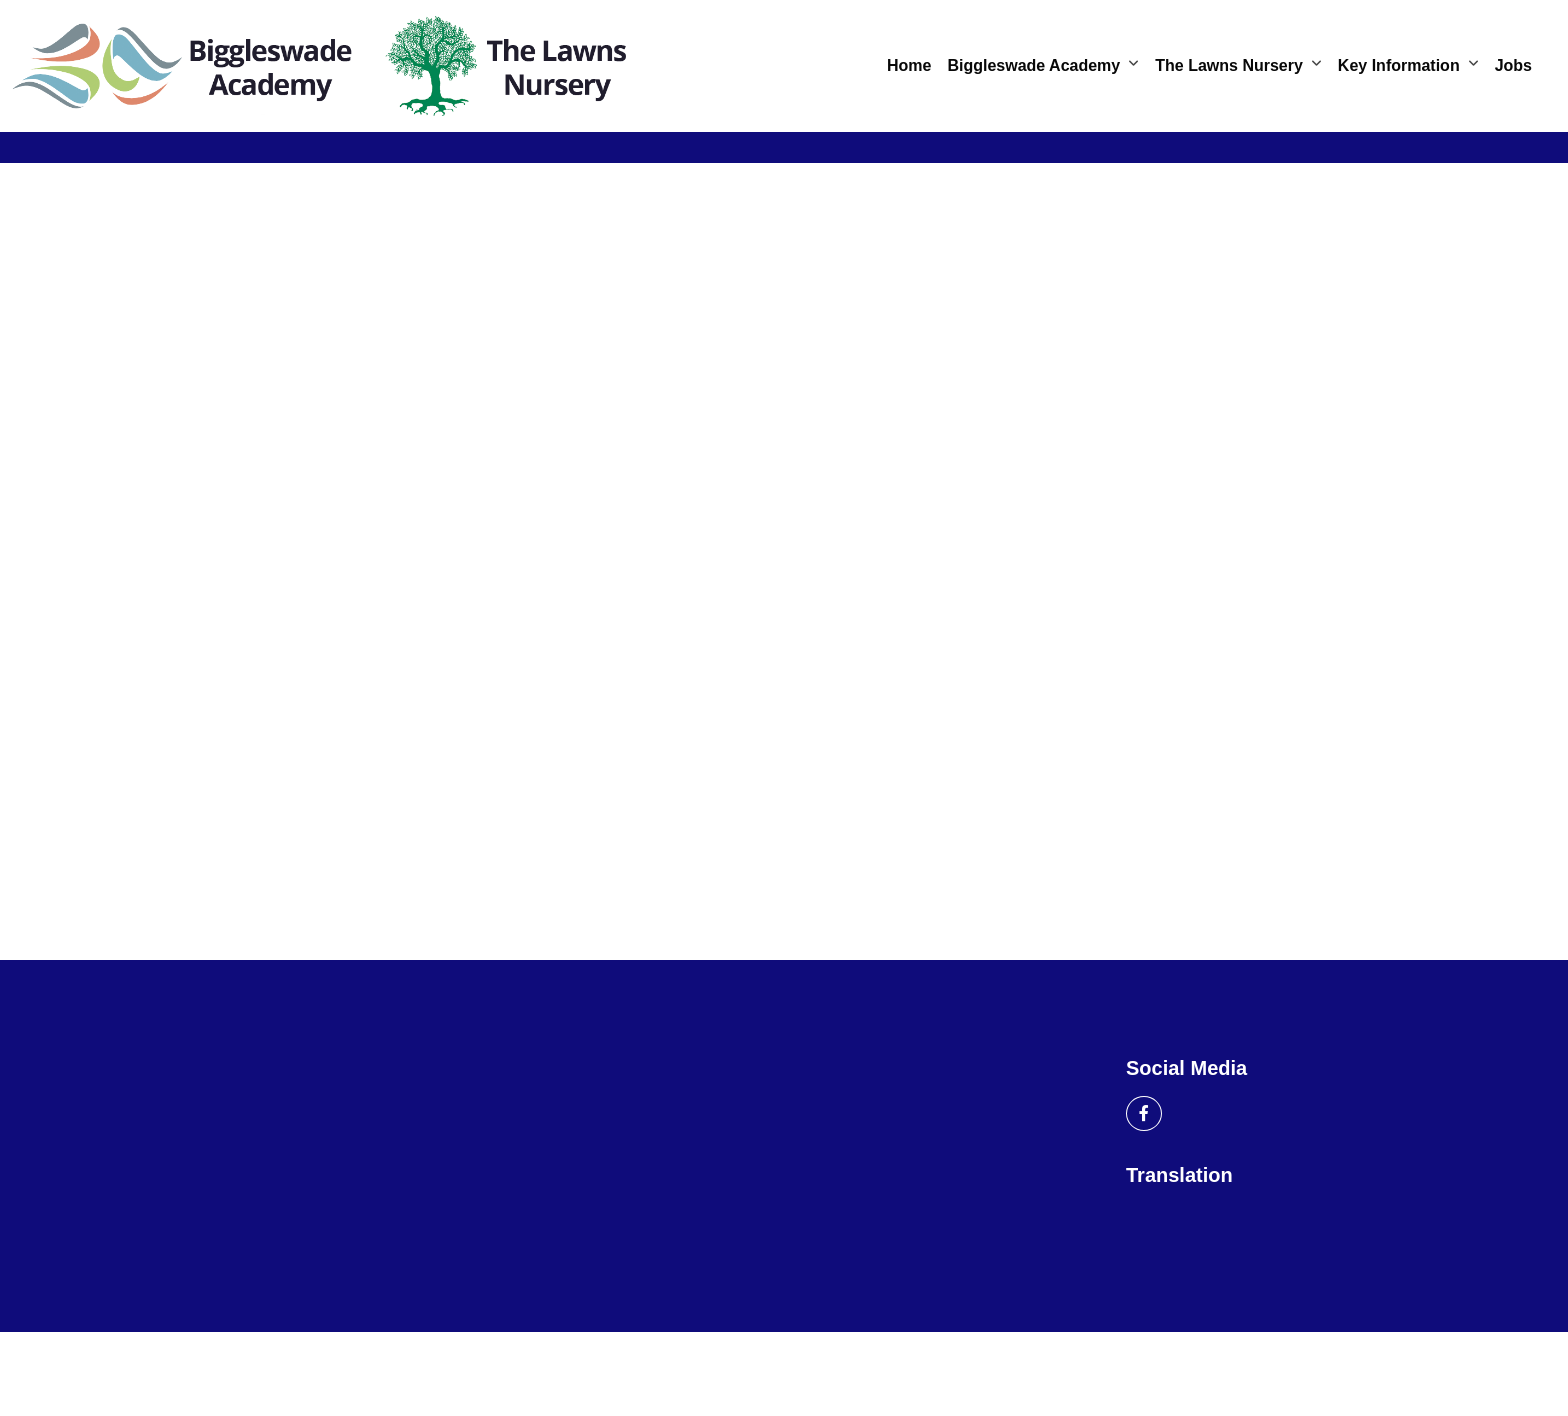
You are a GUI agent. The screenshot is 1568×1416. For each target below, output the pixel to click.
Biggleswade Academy (1033, 65)
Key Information (1399, 65)
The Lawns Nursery (1229, 65)
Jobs (1513, 65)
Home (909, 65)
